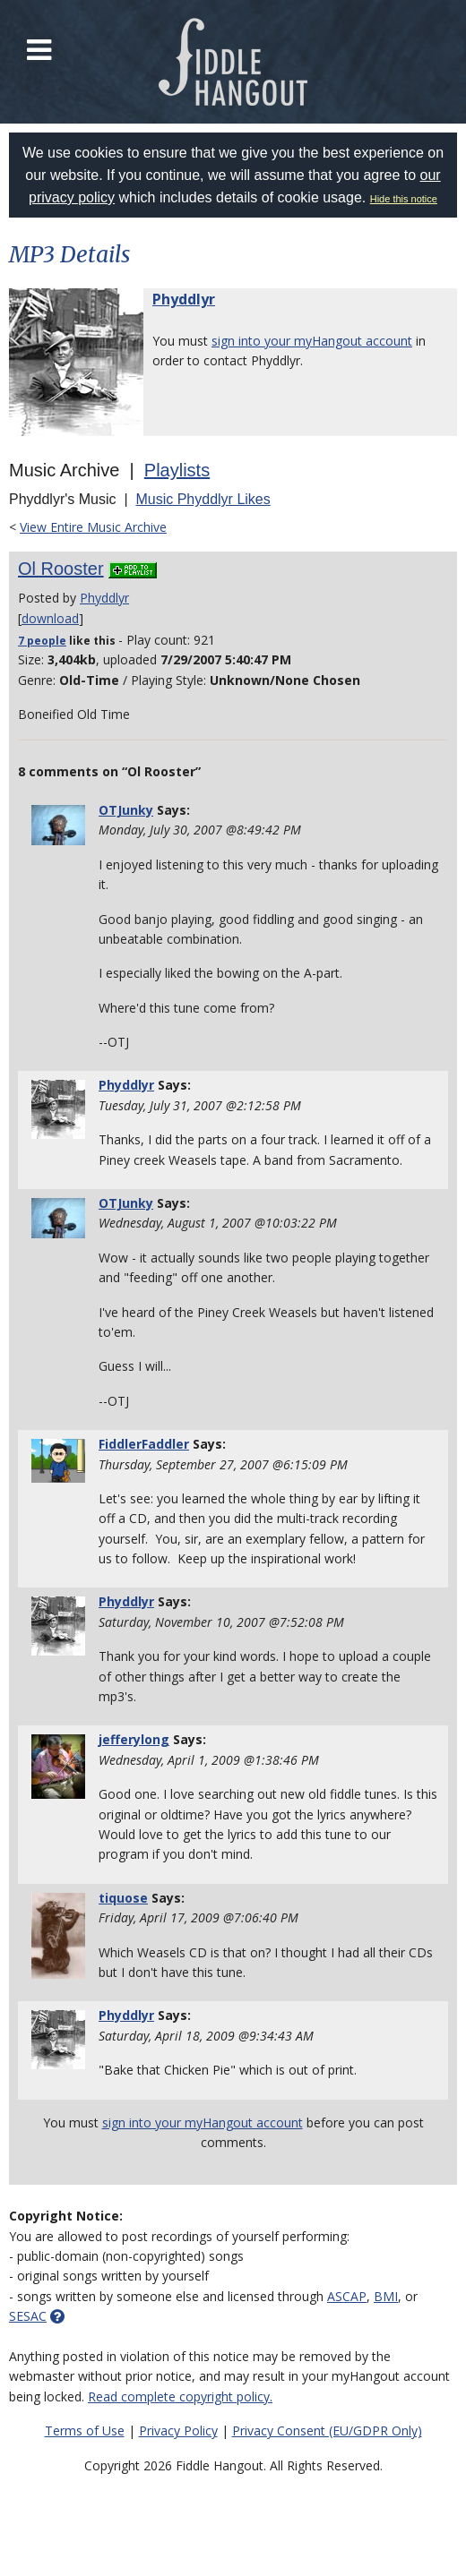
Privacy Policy (178, 2430)
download (50, 618)
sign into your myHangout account (311, 340)
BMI (386, 2296)
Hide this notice (403, 198)
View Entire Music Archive (93, 526)
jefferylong (134, 1739)
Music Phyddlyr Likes (202, 499)
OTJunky (126, 809)
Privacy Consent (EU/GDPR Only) (327, 2430)
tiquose (123, 1897)
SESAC (28, 2315)
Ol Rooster (61, 568)
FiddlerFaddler (144, 1443)
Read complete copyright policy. (180, 2396)
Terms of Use (85, 2430)
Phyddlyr (183, 299)
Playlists (177, 470)
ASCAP (347, 2296)
